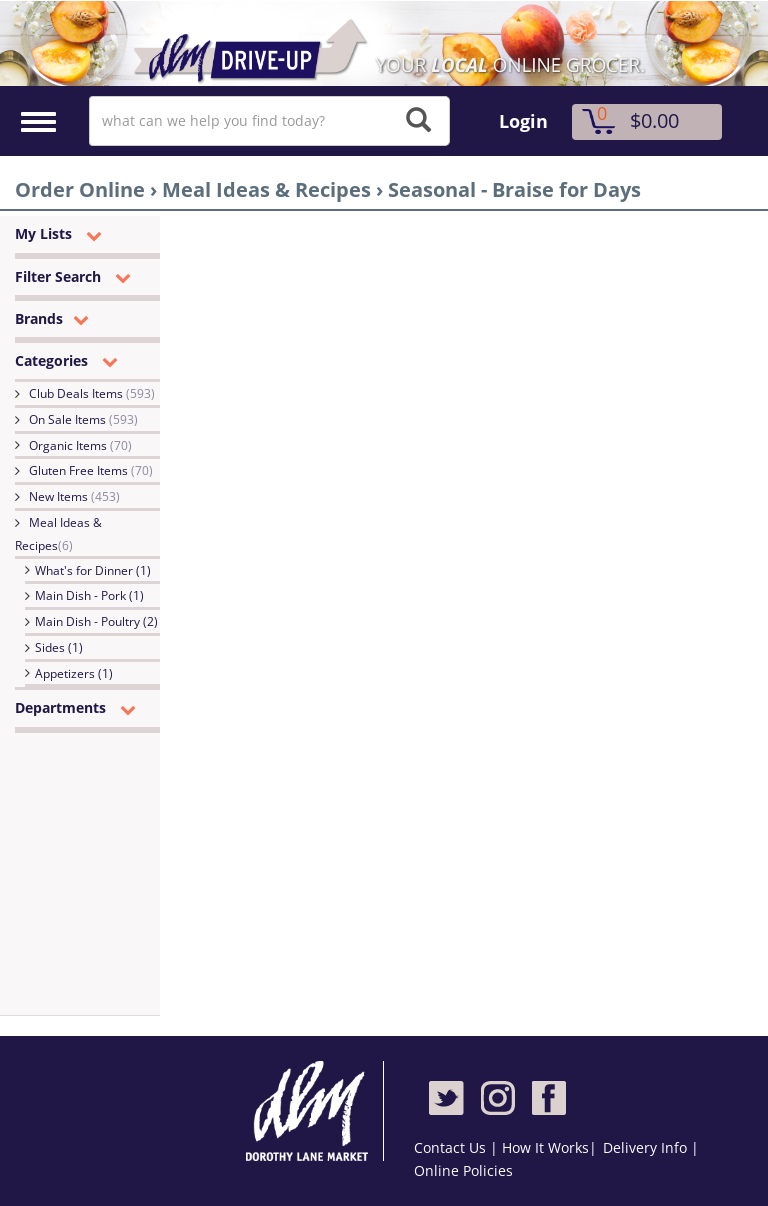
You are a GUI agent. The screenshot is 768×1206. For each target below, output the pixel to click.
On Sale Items (83, 419)
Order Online (80, 189)
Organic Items (80, 445)
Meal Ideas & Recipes (58, 534)
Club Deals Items (92, 393)
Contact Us (452, 1147)
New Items (74, 496)
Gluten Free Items (91, 470)
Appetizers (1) (74, 673)
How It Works (545, 1147)
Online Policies (463, 1170)
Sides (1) (59, 647)
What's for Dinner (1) (93, 570)
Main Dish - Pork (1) (89, 595)
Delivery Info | (651, 1147)
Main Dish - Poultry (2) (96, 621)
